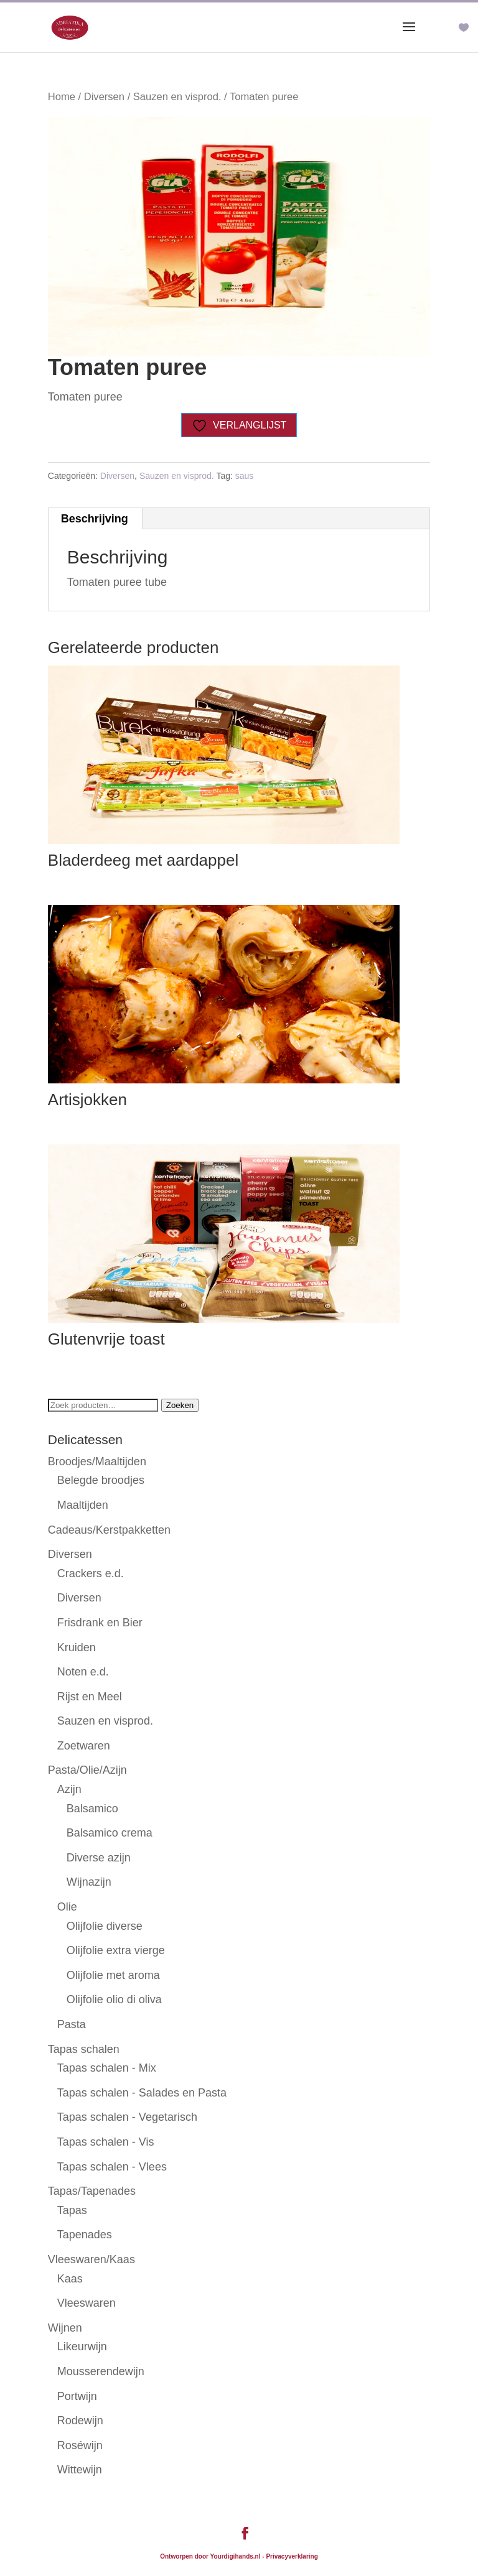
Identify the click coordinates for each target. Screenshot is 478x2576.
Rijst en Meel (89, 1696)
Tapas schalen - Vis (105, 2142)
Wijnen (65, 2328)
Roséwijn (80, 2445)
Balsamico (92, 1808)
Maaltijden (82, 1505)
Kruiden (76, 1647)
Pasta (71, 2024)
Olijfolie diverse (105, 1926)
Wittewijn (79, 2469)
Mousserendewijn (100, 2371)
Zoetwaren (83, 1746)
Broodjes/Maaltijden (97, 1461)
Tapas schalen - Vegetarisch (127, 2117)
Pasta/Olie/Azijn (87, 1770)
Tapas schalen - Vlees (112, 2167)
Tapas (72, 2210)
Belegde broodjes (100, 1480)
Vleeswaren (86, 2303)
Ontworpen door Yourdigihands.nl (210, 2556)
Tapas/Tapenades (92, 2191)
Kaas (70, 2279)
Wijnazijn (89, 1882)
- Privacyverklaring (290, 2556)
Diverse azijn (99, 1857)
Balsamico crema (109, 1833)
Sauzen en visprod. (177, 97)
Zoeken (180, 1405)
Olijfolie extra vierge (116, 1950)
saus (244, 476)
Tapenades (84, 2234)
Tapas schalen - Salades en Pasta (142, 2093)
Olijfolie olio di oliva (114, 1999)
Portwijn (77, 2396)
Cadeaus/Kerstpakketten (109, 1530)
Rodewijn (80, 2420)
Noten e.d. (83, 1672)
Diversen (104, 97)
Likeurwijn (82, 2346)
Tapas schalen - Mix (106, 2068)
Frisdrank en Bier (100, 1622)
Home (61, 97)
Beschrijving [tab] (94, 518)
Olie (67, 1907)
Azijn (69, 1789)
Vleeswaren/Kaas (91, 2259)
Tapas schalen (84, 2049)
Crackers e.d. (90, 1573)
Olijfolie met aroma (113, 1975)
